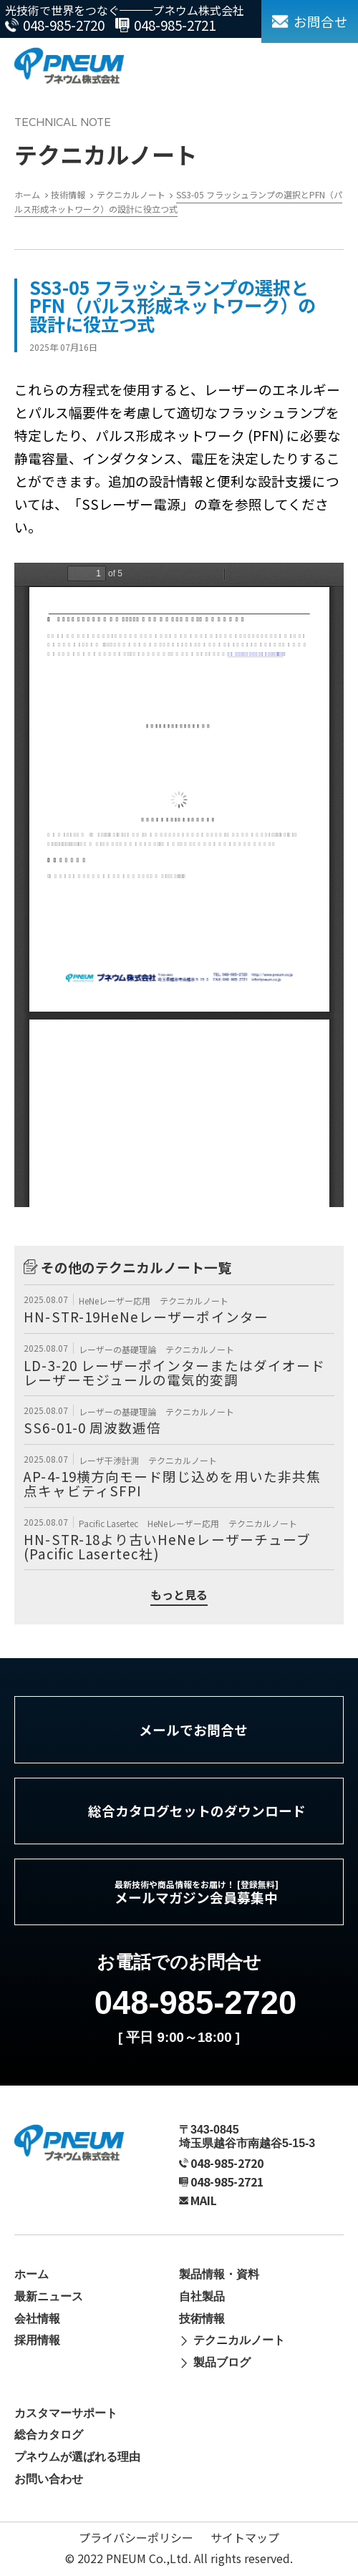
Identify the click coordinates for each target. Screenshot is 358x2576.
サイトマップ (245, 2537)
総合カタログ (48, 2435)
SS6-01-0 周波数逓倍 (92, 1427)
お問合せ (321, 21)
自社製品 (202, 2296)
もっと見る (179, 1596)
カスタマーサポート (65, 2413)
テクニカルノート (194, 1300)
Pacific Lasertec (109, 1523)
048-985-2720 (64, 24)
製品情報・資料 (219, 2274)
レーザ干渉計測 (110, 1460)
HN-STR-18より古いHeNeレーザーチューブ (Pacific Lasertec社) (167, 1546)
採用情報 (37, 2340)
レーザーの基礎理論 (118, 1349)
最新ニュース (48, 2296)
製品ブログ (222, 2362)
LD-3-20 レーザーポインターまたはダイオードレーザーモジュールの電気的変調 (174, 1372)
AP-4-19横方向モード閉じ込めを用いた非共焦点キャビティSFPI (172, 1483)
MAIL (203, 2200)
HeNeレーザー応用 (116, 1300)
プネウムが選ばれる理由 (77, 2457)
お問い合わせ (48, 2479)
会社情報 (37, 2319)
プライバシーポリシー (136, 2537)
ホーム (31, 2274)
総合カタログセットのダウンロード (197, 1810)
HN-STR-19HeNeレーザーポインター (146, 1316)
